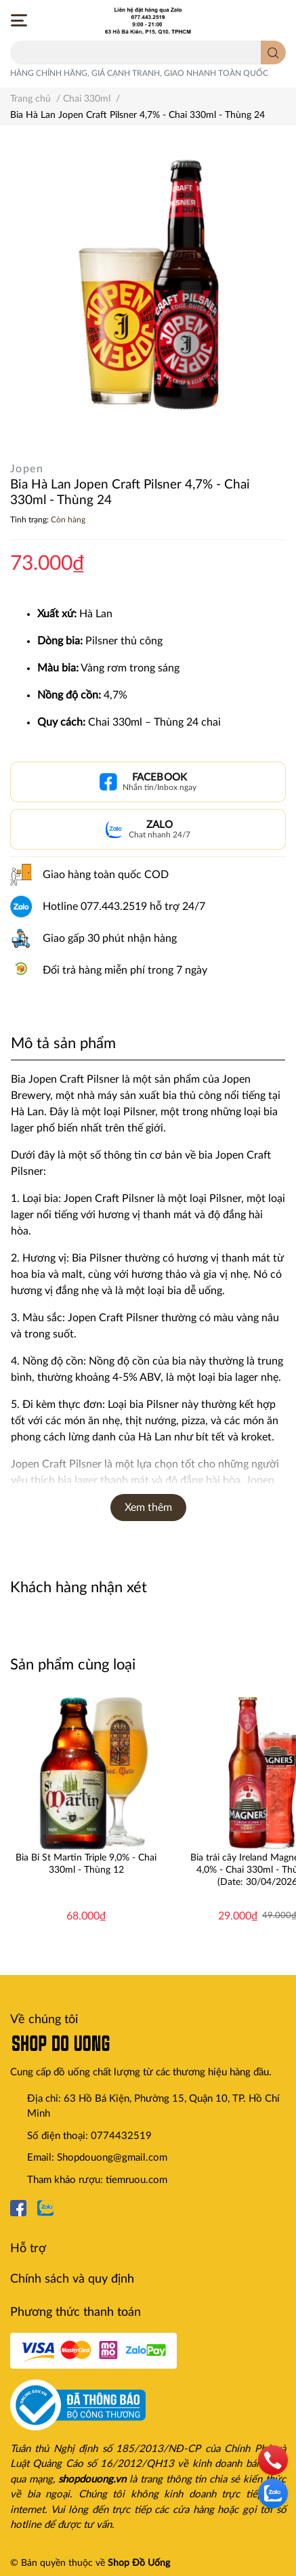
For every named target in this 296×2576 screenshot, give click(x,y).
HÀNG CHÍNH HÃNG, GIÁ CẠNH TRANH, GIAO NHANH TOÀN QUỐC (139, 73)
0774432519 (121, 2136)
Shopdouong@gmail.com (112, 2158)
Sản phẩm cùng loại (72, 1664)
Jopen (26, 468)
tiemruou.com (136, 2180)
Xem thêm (148, 1507)
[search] (273, 52)
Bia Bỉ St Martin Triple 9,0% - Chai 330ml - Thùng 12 (86, 1864)
